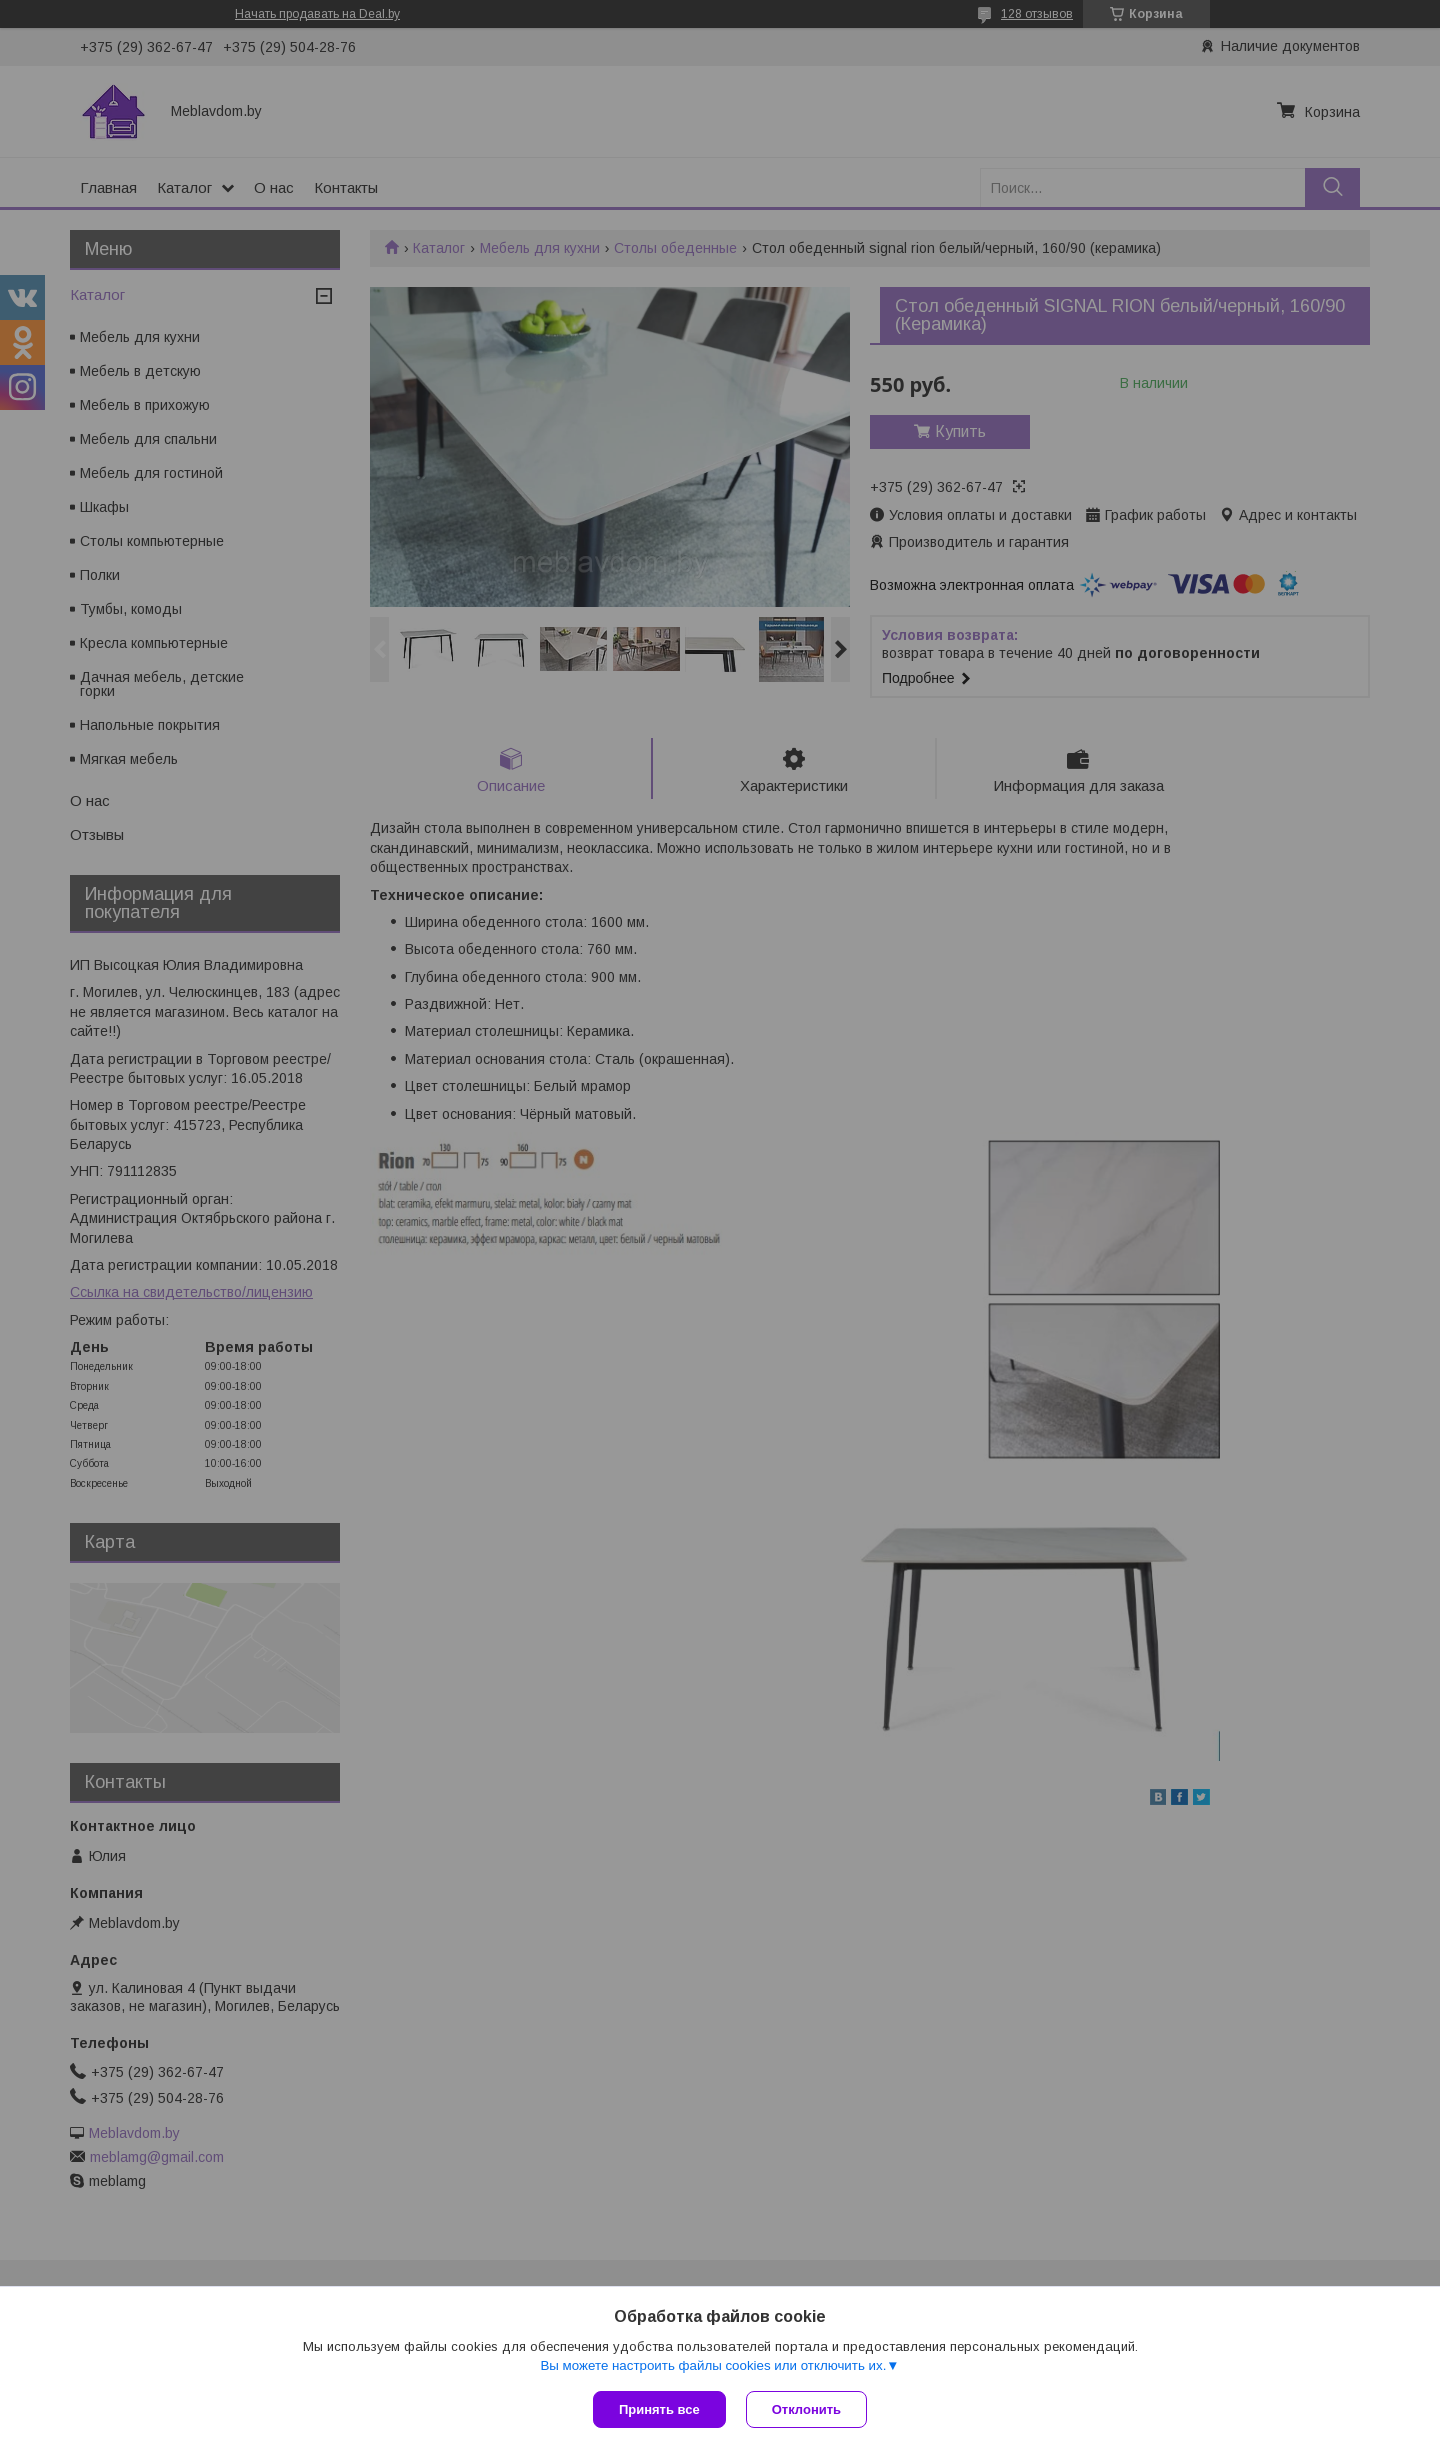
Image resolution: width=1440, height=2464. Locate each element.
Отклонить (806, 2409)
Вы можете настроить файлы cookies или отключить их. (713, 2365)
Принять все (659, 2409)
